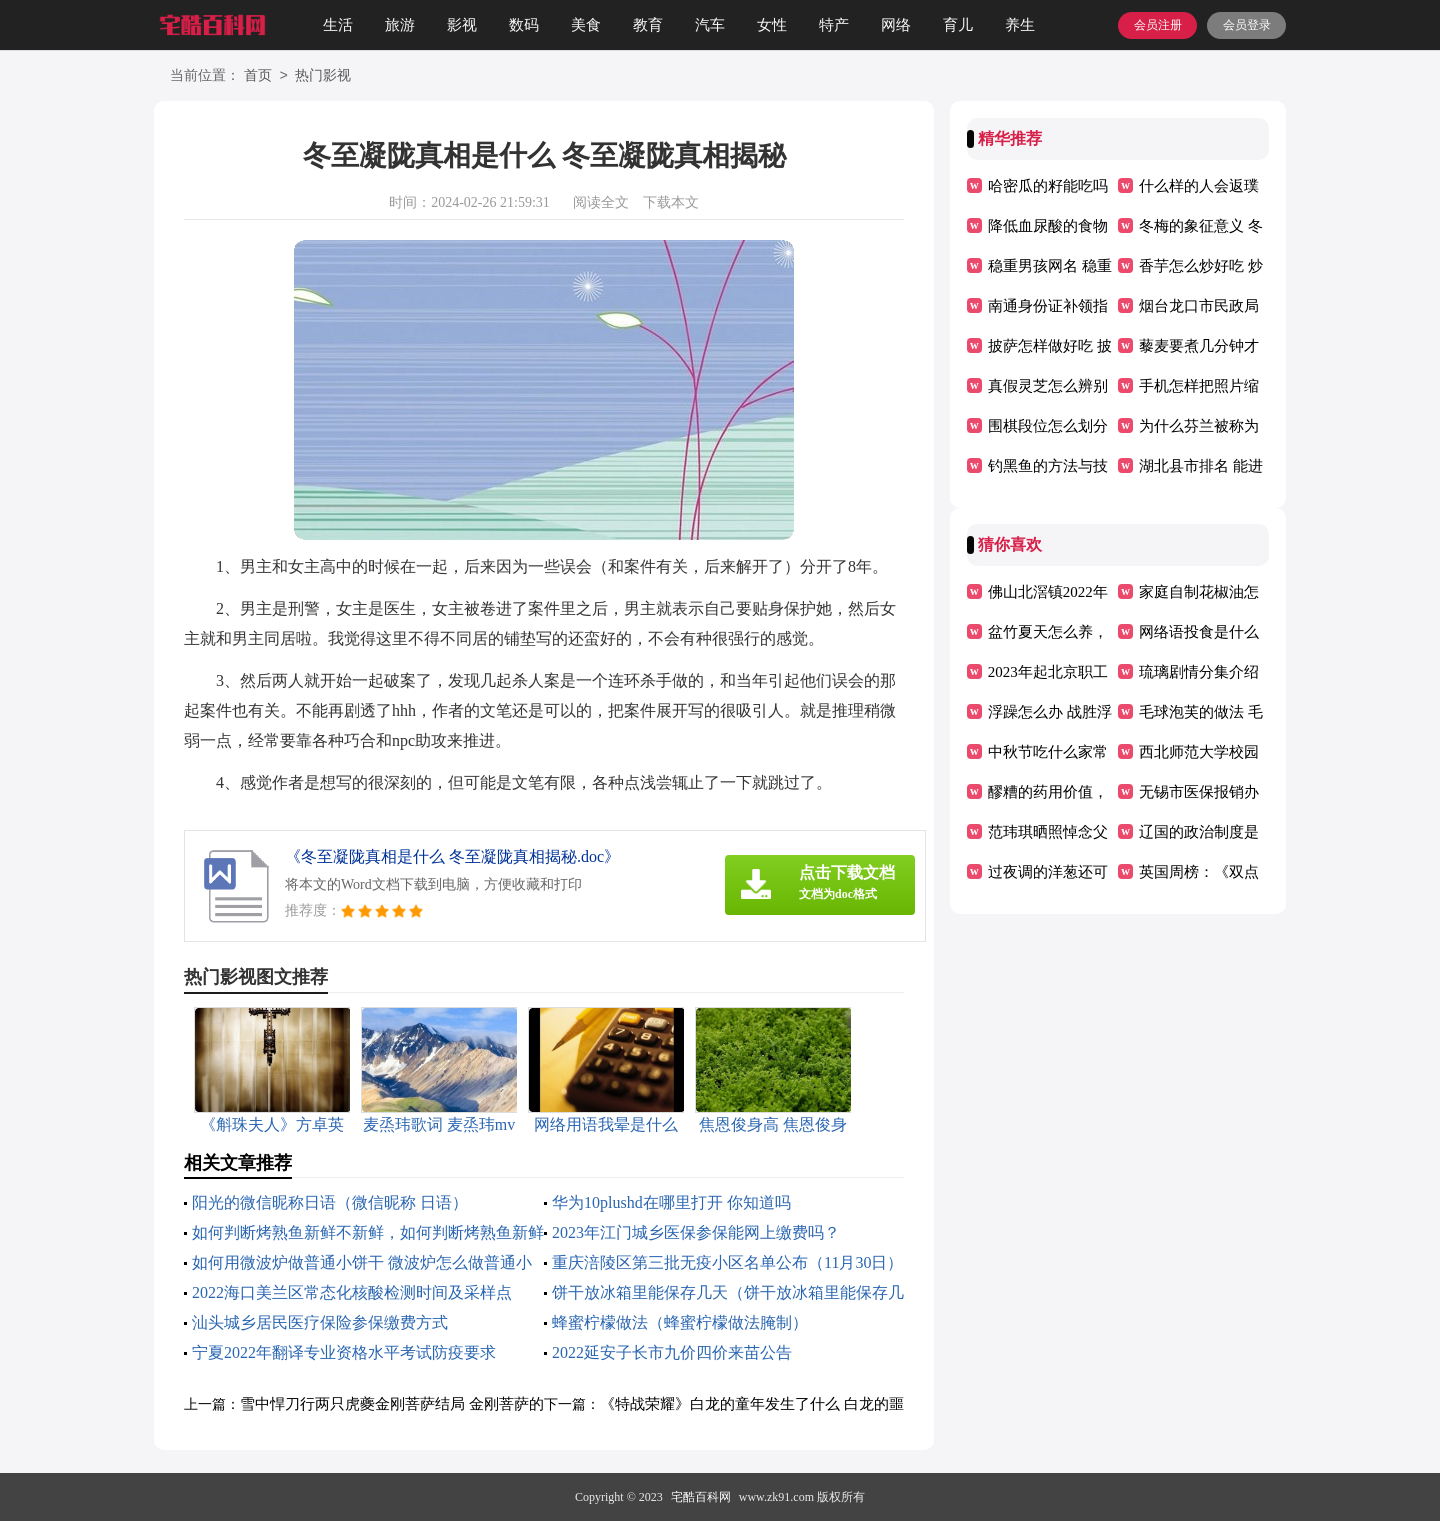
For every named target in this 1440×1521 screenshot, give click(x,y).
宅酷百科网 (701, 1497)
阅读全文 (601, 202)
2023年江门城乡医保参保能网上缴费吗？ (696, 1232)
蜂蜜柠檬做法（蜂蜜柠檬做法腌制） (680, 1322)
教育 (648, 25)
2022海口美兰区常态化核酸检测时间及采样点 (352, 1292)
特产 (834, 25)
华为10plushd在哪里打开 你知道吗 (671, 1202)
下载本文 (671, 202)
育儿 (958, 25)
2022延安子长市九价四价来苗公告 (672, 1352)
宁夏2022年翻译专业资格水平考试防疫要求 (344, 1352)
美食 (586, 25)
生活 (338, 25)
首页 (258, 76)
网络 (896, 25)
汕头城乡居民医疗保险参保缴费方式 (320, 1322)
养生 (1020, 25)
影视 (462, 25)
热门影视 (323, 76)
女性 (772, 25)
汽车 (710, 25)
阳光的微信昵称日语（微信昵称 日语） (330, 1202)
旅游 (400, 25)
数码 (524, 25)
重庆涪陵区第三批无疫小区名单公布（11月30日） (727, 1262)
